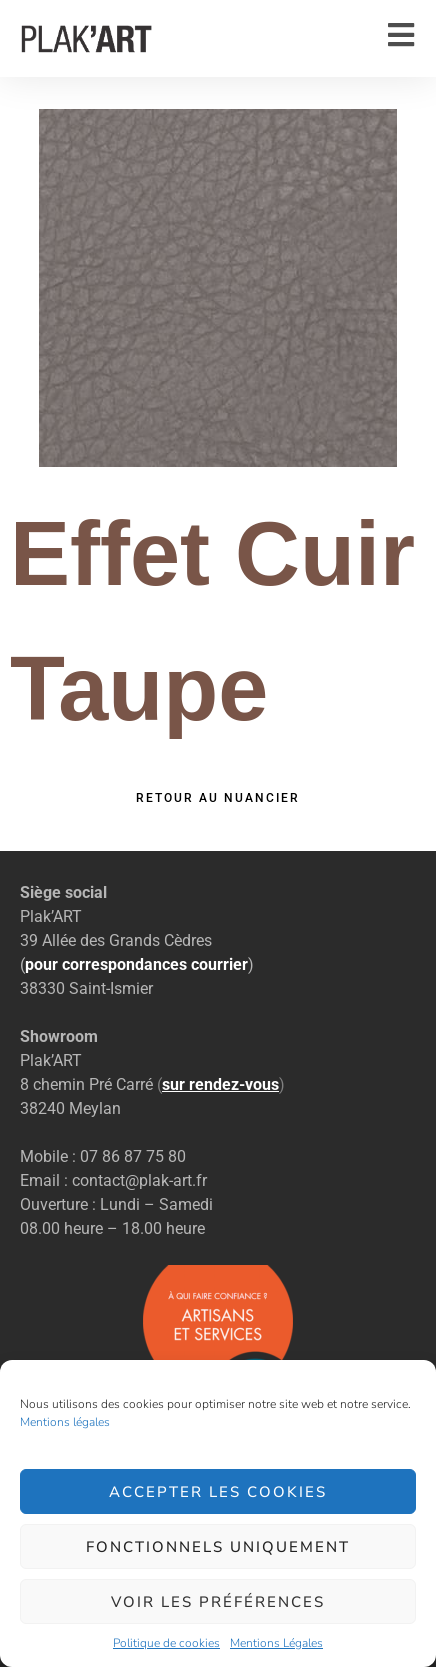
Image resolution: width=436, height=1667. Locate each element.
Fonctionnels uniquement (218, 1547)
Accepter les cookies (218, 1492)
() (221, 1084)
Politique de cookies (166, 1643)
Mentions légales (65, 1422)
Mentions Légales (276, 1643)
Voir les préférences (218, 1602)
